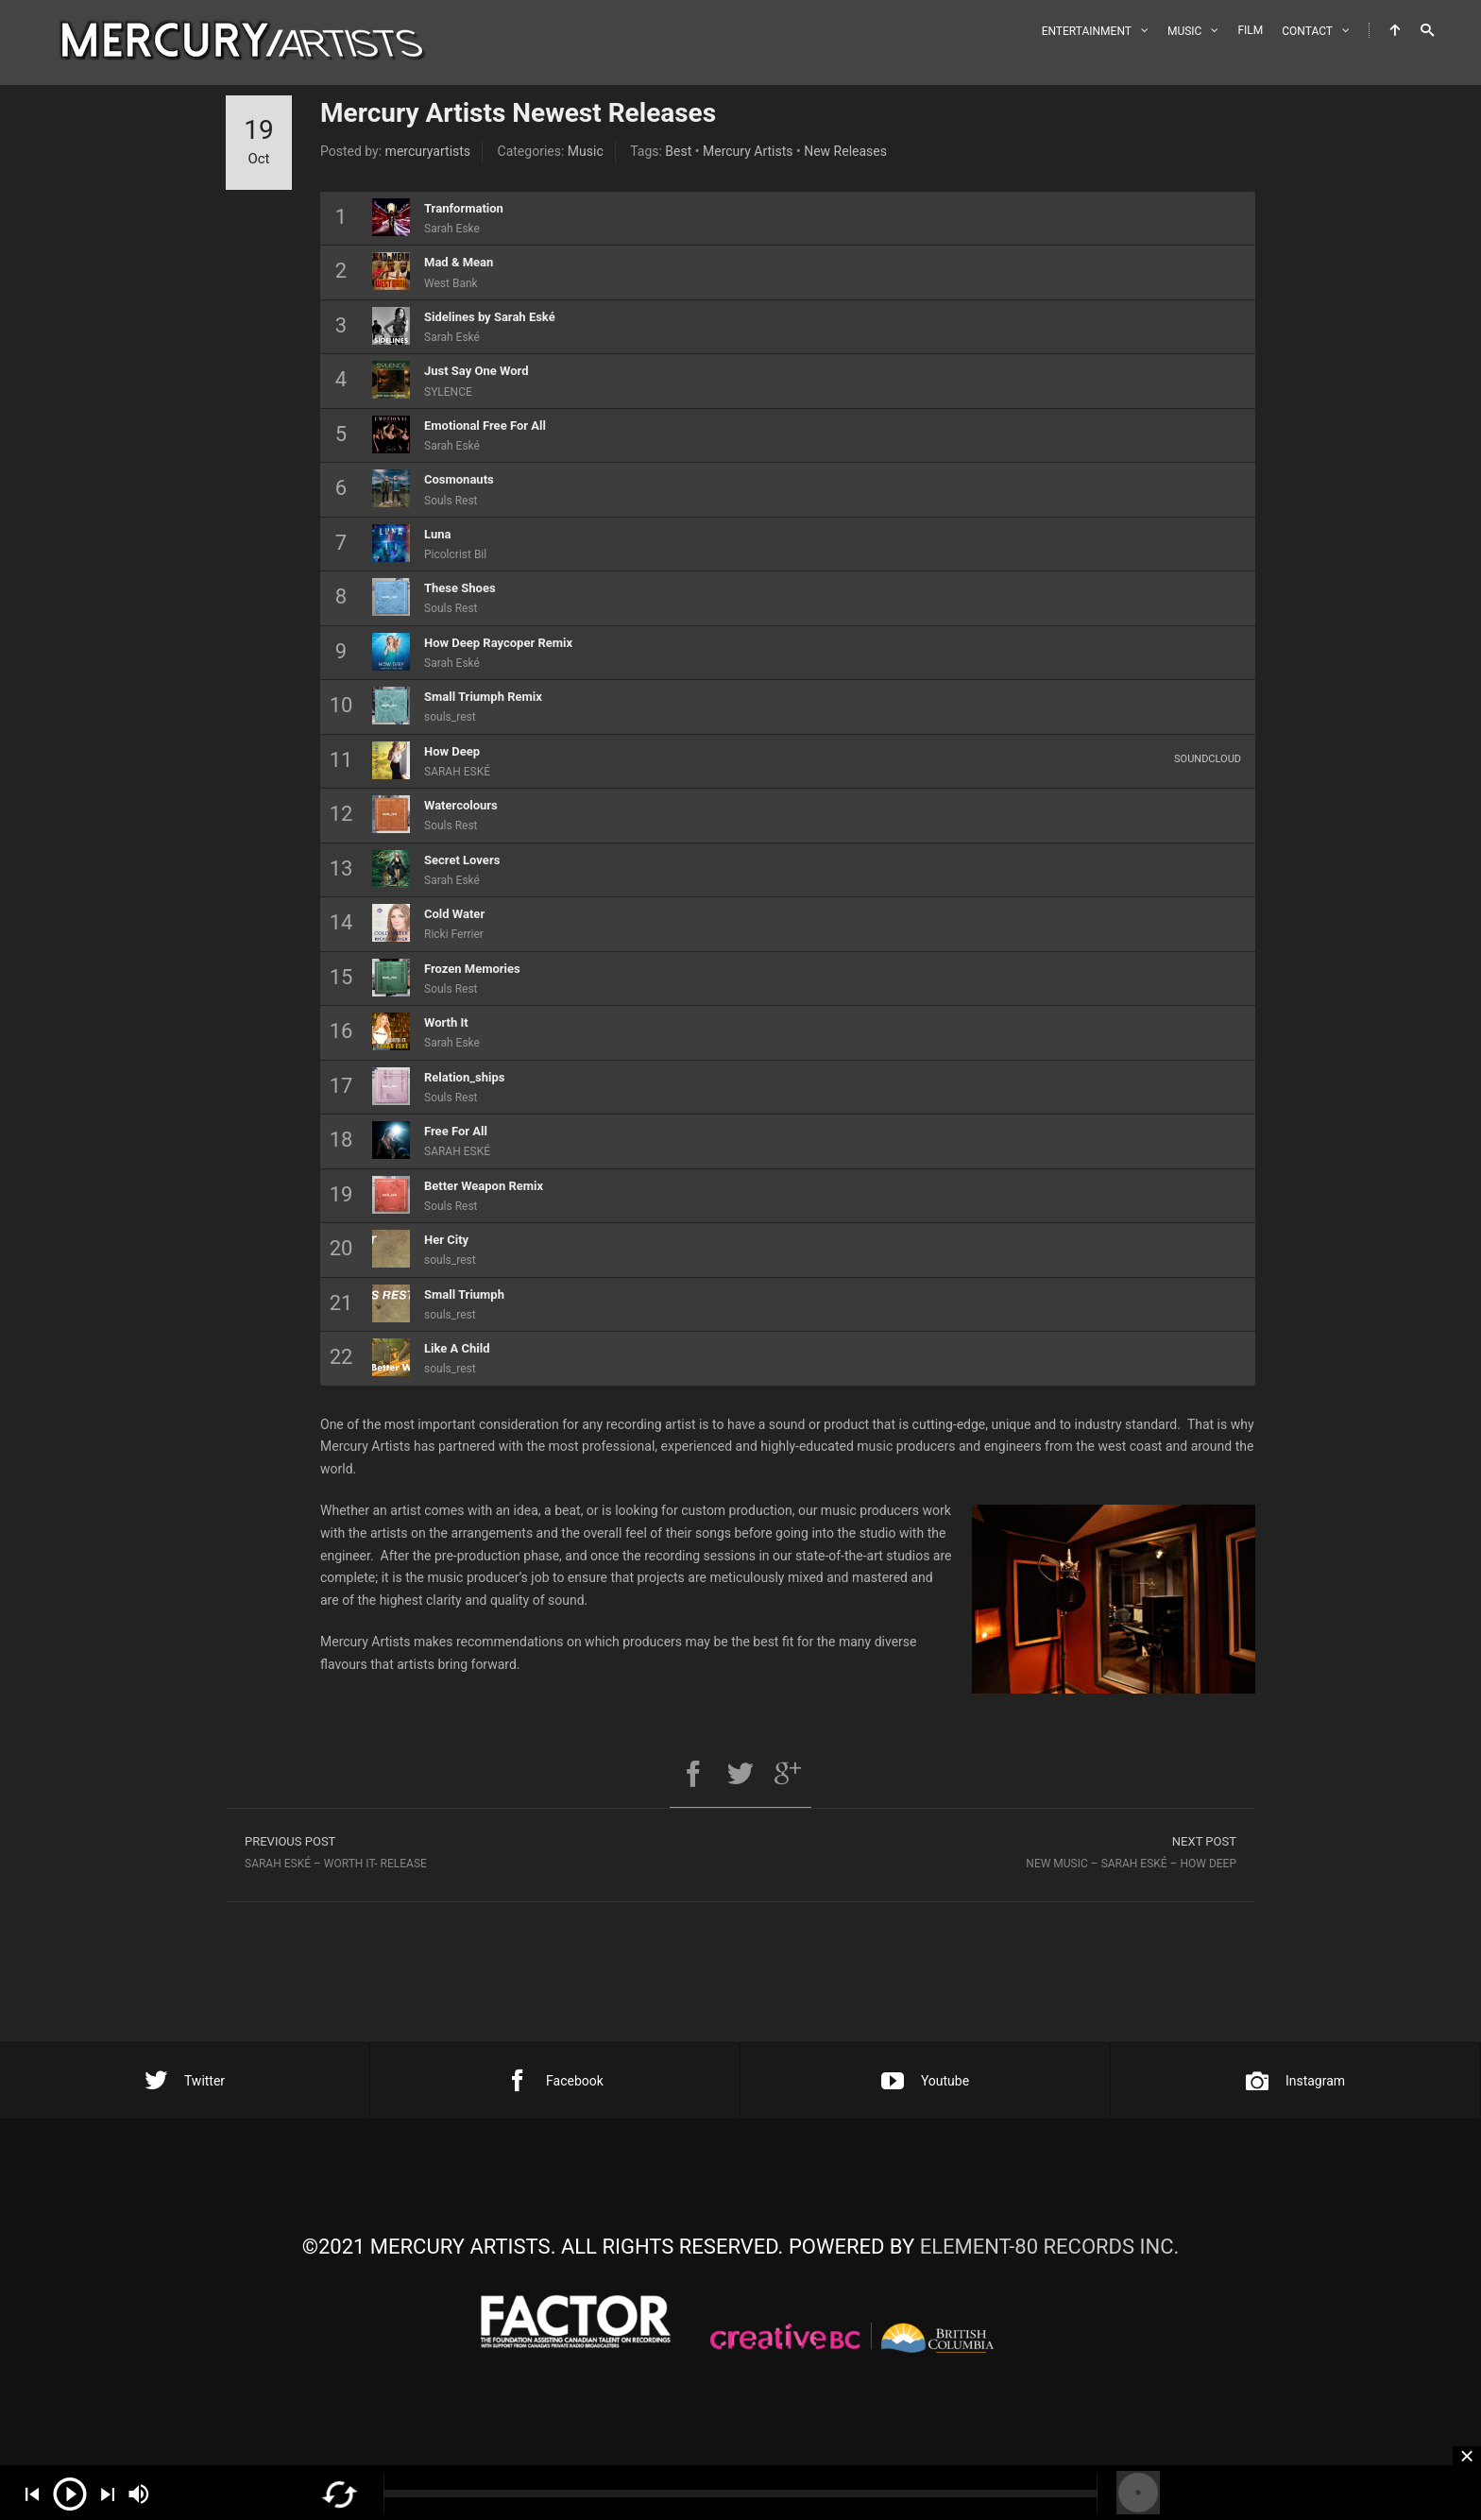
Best (678, 151)
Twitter (185, 2080)
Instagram (1295, 2080)
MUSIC (1184, 31)
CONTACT (1307, 31)
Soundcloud (1207, 759)
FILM (1250, 30)
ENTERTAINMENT (1087, 31)
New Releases (845, 151)
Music (586, 151)
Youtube (925, 2080)
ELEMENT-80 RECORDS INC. (1050, 2246)
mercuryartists (427, 151)
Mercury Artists (748, 151)
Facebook (555, 2080)
